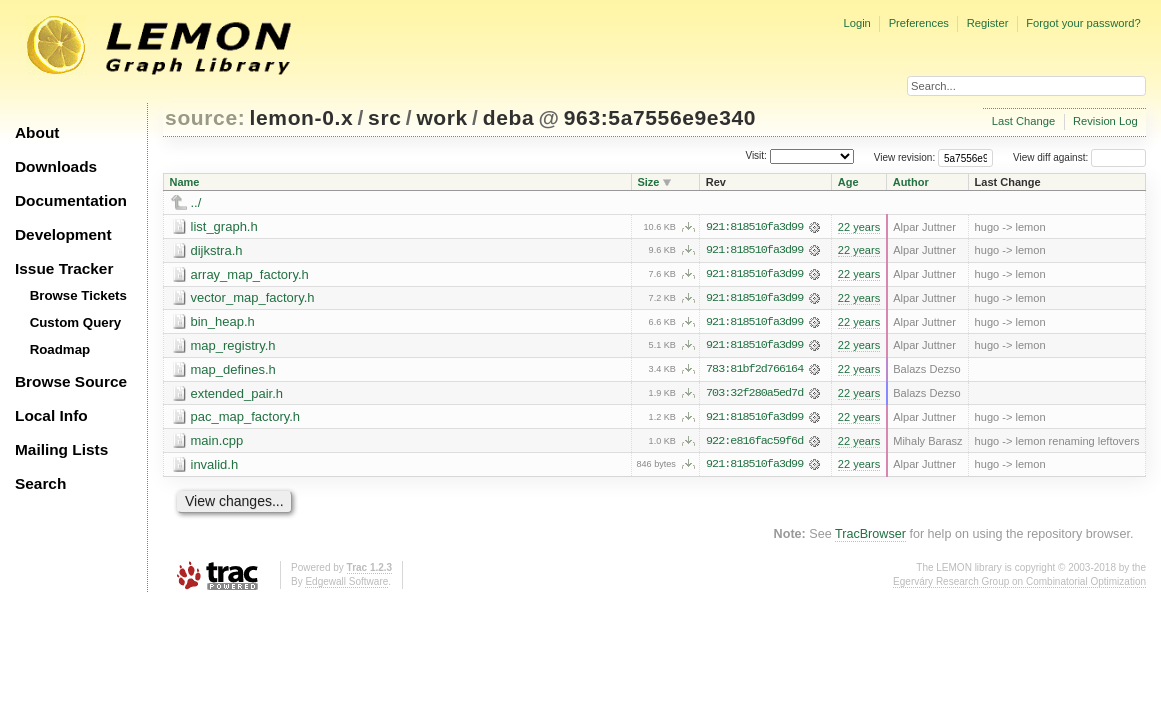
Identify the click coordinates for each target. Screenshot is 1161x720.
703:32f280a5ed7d (754, 395)
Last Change (1023, 121)
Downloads (56, 166)
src (384, 117)
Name (185, 182)
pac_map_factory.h (246, 418)
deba (509, 117)
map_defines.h (233, 370)
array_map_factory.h (250, 274)
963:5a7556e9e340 (660, 117)
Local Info (51, 415)
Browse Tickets (78, 295)
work (442, 117)
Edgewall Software (346, 583)
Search (40, 483)
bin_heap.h (223, 322)
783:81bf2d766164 (754, 371)
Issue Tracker (64, 268)
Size (648, 182)
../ (196, 202)
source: (205, 117)
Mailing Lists (61, 449)
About (37, 132)
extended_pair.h (237, 394)
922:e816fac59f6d (754, 443)
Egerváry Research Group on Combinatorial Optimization (1019, 583)
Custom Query (76, 322)
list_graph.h (224, 226)
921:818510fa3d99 (754, 227)
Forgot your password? (1083, 23)
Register (988, 23)
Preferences (919, 23)
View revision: (905, 157)
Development (63, 234)
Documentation (71, 200)
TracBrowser (870, 536)
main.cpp (217, 442)
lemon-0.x (302, 117)
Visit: (756, 156)
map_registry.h (233, 346)
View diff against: (1079, 157)
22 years (859, 227)
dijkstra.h (217, 250)
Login (856, 23)
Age (848, 182)
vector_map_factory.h (253, 298)
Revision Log (1105, 121)
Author (911, 182)
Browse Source (71, 381)
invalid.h (215, 466)
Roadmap (60, 349)
